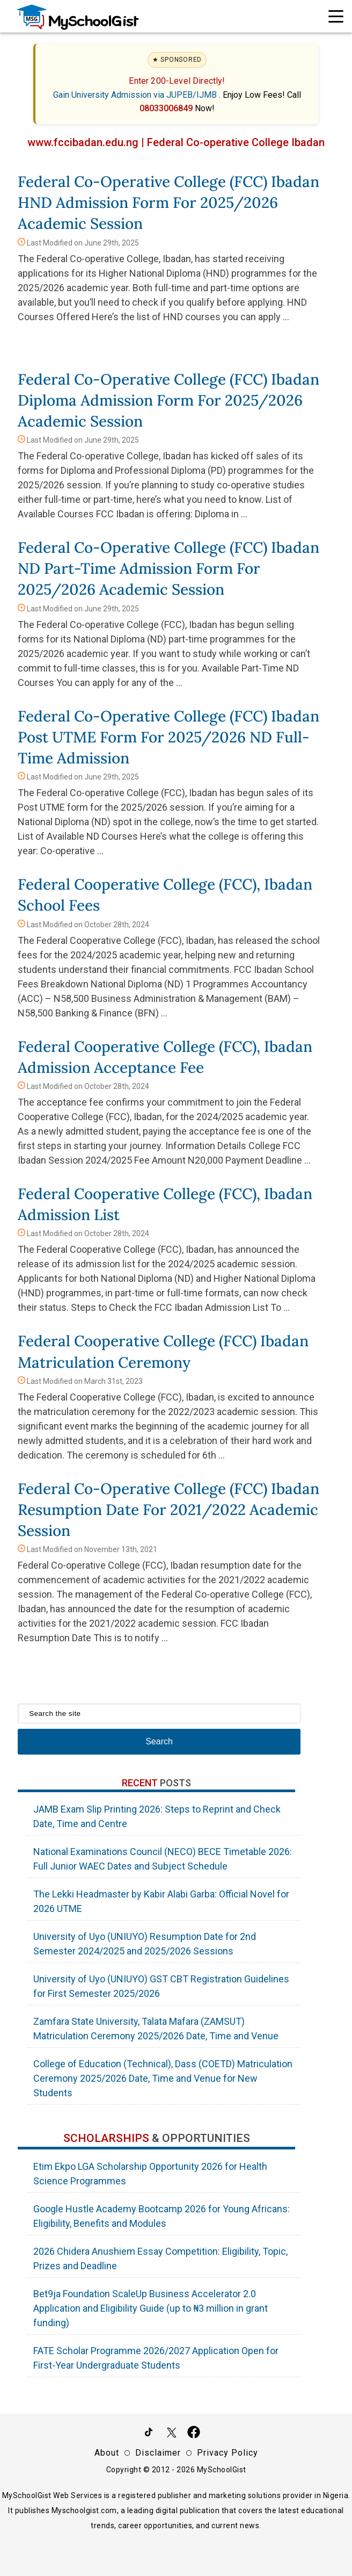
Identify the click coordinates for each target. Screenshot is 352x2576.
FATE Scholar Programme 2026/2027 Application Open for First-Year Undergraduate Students (155, 2358)
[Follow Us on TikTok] (148, 2434)
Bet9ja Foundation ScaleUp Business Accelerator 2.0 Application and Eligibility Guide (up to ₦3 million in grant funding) (150, 2308)
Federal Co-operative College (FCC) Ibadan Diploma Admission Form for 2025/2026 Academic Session (168, 400)
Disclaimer (158, 2453)
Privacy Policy (227, 2453)
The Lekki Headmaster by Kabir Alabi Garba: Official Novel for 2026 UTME (161, 1901)
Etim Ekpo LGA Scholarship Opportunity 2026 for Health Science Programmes (150, 2174)
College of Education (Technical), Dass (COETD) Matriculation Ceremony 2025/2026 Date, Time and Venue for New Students (162, 2078)
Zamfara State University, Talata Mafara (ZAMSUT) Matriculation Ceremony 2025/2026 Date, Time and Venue (155, 2028)
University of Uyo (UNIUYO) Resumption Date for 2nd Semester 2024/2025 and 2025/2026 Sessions (144, 1944)
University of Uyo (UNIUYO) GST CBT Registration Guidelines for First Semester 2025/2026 (161, 1986)
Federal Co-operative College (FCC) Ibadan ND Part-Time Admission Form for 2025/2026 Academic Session (168, 568)
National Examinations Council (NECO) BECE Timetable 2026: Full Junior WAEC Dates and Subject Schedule (162, 1859)
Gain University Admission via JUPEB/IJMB (136, 95)
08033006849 (167, 108)
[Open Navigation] (336, 16)
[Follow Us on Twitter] (171, 2434)
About (106, 2453)
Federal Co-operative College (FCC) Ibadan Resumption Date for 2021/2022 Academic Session (168, 1509)
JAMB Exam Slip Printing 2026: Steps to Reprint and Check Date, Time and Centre (157, 1816)
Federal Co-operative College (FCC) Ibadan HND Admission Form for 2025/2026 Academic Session (168, 202)
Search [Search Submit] (159, 1741)
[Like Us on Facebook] (193, 2434)
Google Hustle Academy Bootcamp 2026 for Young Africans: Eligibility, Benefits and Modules (161, 2216)
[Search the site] (159, 1713)
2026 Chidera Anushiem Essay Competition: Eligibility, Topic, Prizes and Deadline (160, 2258)
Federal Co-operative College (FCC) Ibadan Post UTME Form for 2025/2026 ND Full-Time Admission (168, 737)
